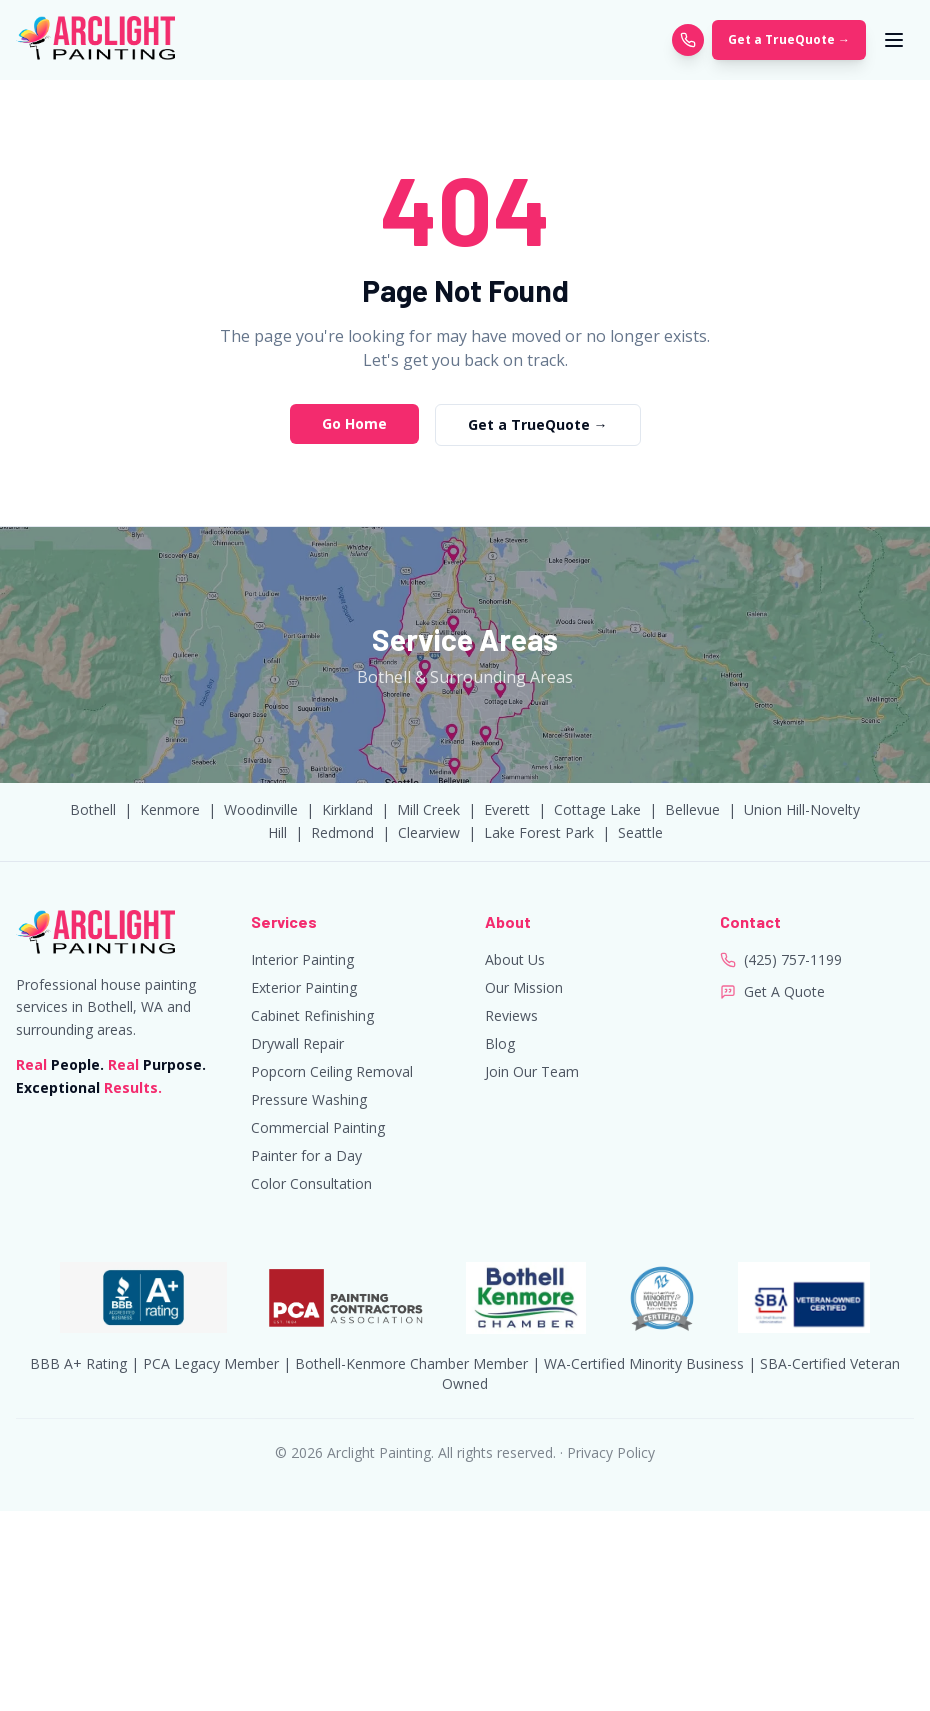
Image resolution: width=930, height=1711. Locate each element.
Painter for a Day (306, 1155)
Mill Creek (428, 809)
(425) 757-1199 (793, 959)
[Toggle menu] (894, 40)
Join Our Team (532, 1071)
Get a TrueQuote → (789, 39)
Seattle (640, 832)
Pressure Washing (309, 1099)
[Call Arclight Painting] (688, 40)
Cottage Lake (597, 809)
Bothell (93, 809)
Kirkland (347, 809)
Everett (507, 809)
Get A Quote (784, 991)
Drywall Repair (297, 1043)
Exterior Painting (304, 987)
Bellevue (692, 809)
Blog (500, 1043)
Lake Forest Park (539, 832)
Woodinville (261, 809)
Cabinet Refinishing (312, 1015)
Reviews (511, 1015)
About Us (515, 959)
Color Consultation (311, 1183)
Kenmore (170, 809)
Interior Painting (302, 959)
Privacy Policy (611, 1452)
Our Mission (524, 987)
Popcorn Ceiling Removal (332, 1071)
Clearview (429, 832)
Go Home (354, 423)
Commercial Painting (318, 1127)
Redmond (342, 832)
